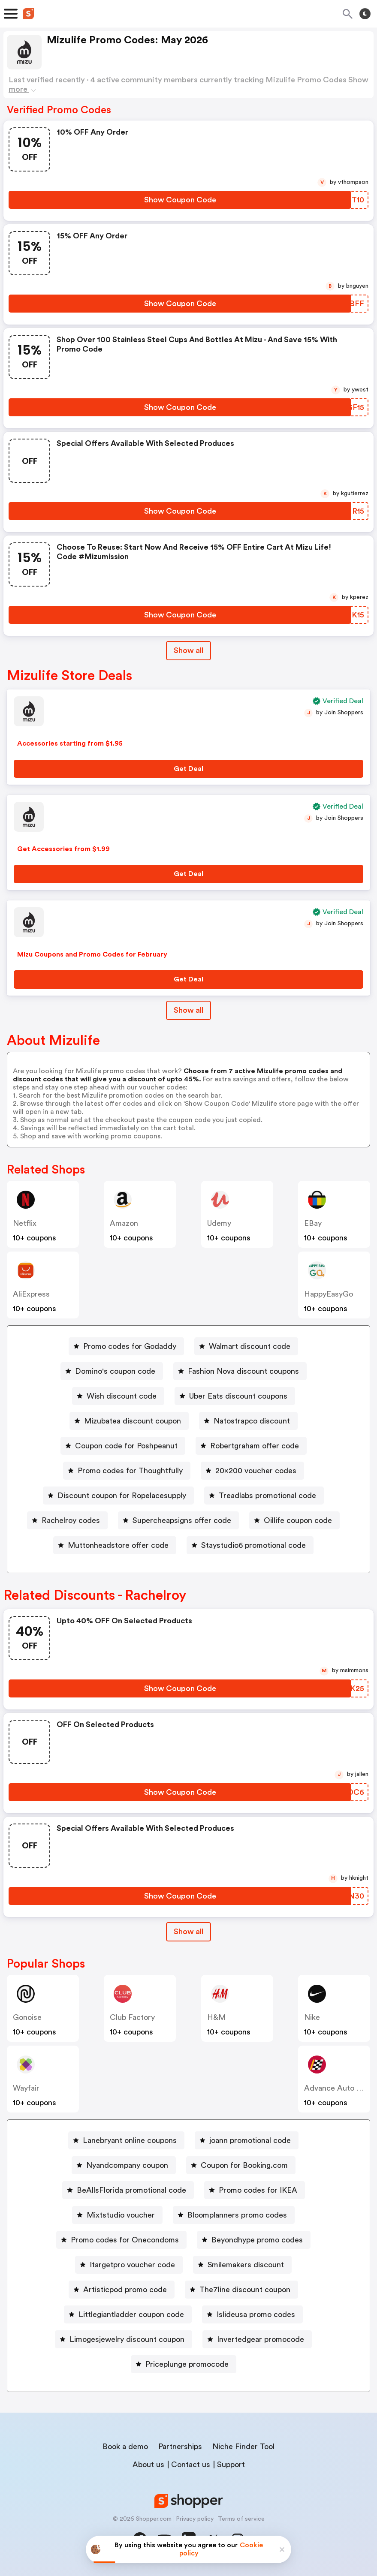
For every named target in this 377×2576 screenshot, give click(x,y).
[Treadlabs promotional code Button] (264, 1496)
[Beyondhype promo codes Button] (254, 2240)
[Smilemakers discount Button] (242, 2265)
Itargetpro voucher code (132, 2265)
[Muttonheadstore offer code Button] (114, 1545)
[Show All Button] (188, 1931)
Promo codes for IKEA (258, 2190)
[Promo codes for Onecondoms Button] (121, 2240)
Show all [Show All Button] (188, 650)
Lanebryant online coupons (130, 2140)
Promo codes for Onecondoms (125, 2240)
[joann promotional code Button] (247, 2140)
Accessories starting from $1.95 (70, 743)
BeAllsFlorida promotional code (131, 2190)
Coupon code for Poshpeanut (126, 1446)
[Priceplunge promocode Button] (183, 2364)
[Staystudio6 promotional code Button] (250, 1545)
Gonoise (27, 2017)
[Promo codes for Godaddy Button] (126, 1346)
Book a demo (125, 2446)
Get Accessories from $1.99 (63, 849)
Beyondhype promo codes (257, 2240)
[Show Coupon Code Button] (180, 200)
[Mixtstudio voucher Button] (117, 2215)
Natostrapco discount (252, 1421)
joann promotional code (250, 2140)
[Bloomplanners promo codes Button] (234, 2215)
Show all (188, 1931)
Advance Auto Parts (339, 2088)
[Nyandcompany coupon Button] (124, 2165)
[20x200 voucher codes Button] (252, 1471)
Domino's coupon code (115, 1371)
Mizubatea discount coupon (132, 1421)
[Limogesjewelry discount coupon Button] (123, 2339)
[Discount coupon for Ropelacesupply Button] (118, 1496)
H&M (216, 2017)
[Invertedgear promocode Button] (257, 2339)
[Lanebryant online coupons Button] (126, 2140)
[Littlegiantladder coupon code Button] (128, 2314)
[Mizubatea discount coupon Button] (129, 1421)
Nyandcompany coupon (127, 2165)
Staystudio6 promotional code (253, 1545)
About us (148, 2464)
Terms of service (241, 2519)
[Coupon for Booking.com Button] (241, 2165)
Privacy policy (195, 2519)
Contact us (190, 2464)
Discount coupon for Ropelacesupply (121, 1495)
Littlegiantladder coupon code (131, 2314)
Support (231, 2464)
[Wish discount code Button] (118, 1396)
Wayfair (26, 2088)
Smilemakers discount (246, 2265)
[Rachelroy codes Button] (67, 1520)
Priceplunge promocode (187, 2364)
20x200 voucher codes (255, 1471)
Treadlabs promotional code (267, 1495)
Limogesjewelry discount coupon (126, 2339)
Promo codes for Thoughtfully (130, 1471)
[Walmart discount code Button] (246, 1346)
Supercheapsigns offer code (182, 1520)
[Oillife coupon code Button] (294, 1520)
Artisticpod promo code (125, 2289)
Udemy (219, 1223)
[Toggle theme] (365, 14)
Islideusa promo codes (256, 2314)
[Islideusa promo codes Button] (252, 2314)
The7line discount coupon (244, 2289)
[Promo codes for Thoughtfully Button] (126, 1471)
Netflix (24, 1223)
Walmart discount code (249, 1346)
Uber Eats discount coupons (238, 1396)
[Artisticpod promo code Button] (122, 2290)
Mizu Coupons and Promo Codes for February (92, 954)
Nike (312, 2017)
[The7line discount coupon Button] (241, 2290)
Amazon (124, 1223)
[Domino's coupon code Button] (111, 1371)
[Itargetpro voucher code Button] (129, 2265)
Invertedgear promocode (260, 2339)
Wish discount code (122, 1396)
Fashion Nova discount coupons (243, 1371)
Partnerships (180, 2446)
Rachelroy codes (71, 1520)
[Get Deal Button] (188, 769)
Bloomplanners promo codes (237, 2215)
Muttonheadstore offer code (118, 1545)
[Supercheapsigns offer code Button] (178, 1520)
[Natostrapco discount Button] (248, 1421)
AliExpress (31, 1294)
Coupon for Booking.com (244, 2165)
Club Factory (132, 2017)
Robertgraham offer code (254, 1446)
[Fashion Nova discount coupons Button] (240, 1371)
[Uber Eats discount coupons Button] (235, 1396)
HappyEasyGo (328, 1294)
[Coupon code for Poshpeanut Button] (122, 1446)
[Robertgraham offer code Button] (251, 1446)
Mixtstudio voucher (121, 2215)
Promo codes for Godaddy (129, 1346)
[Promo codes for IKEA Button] (254, 2190)
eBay (313, 1223)
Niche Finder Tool (243, 2446)
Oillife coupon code (298, 1520)
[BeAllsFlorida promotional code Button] (128, 2190)
